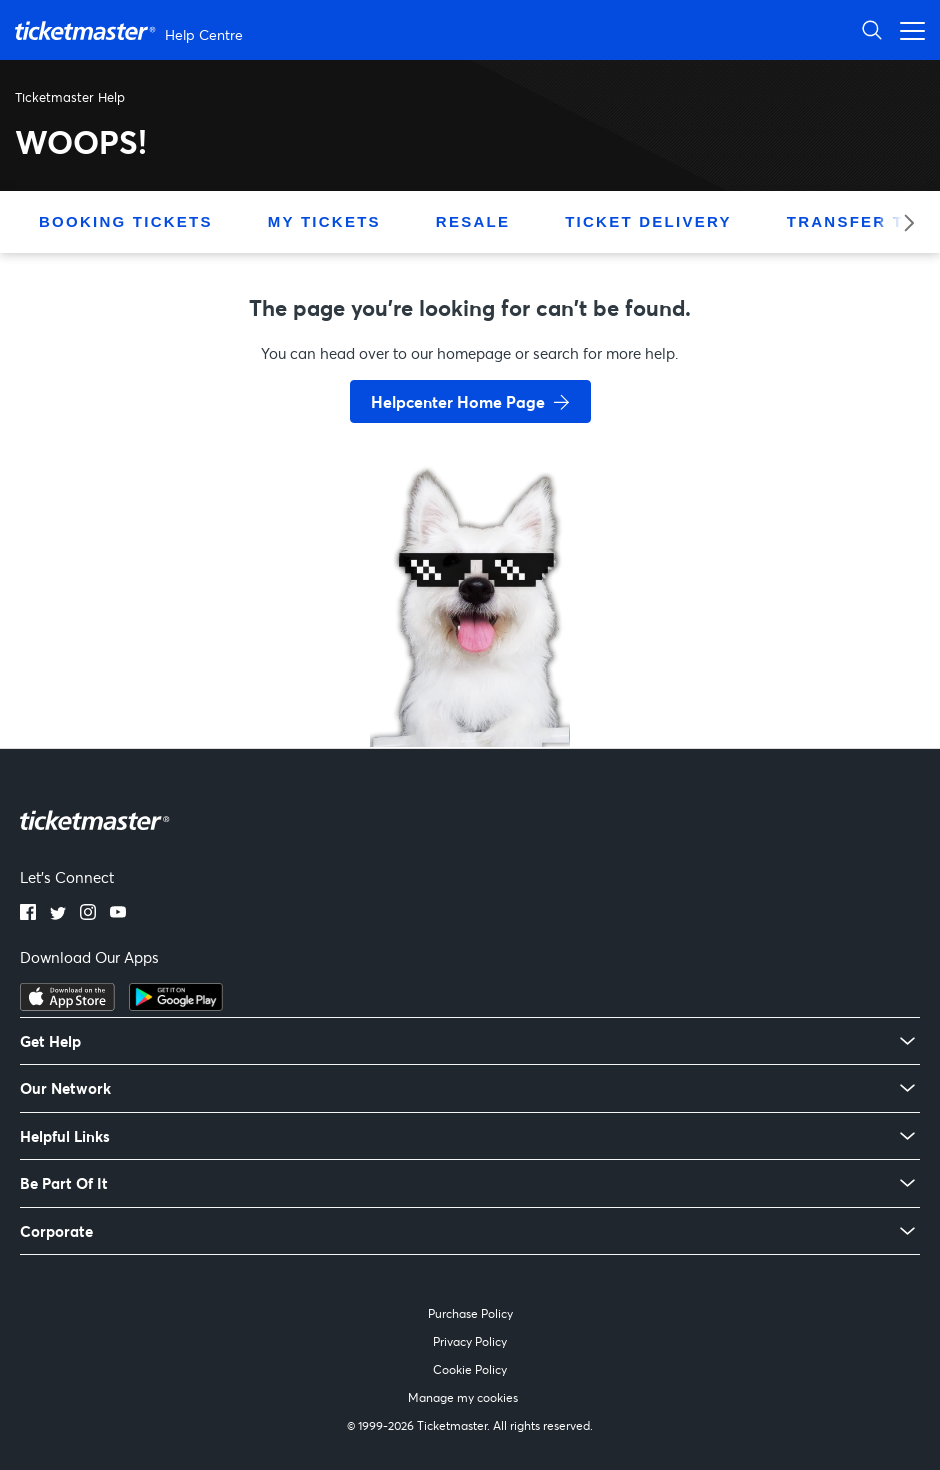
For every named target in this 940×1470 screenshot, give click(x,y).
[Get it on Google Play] (176, 1005)
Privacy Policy (470, 1341)
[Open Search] (872, 29)
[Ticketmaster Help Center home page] (131, 30)
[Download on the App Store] (67, 1005)
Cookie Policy (470, 1369)
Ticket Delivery (648, 221)
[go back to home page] (470, 676)
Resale (473, 221)
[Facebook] (28, 914)
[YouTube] (118, 914)
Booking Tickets (126, 221)
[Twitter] (58, 914)
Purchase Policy (470, 1313)
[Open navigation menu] (907, 29)
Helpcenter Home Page (458, 401)
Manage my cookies (463, 1397)
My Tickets (324, 221)
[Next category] (902, 222)
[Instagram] (88, 914)
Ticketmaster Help (70, 97)
